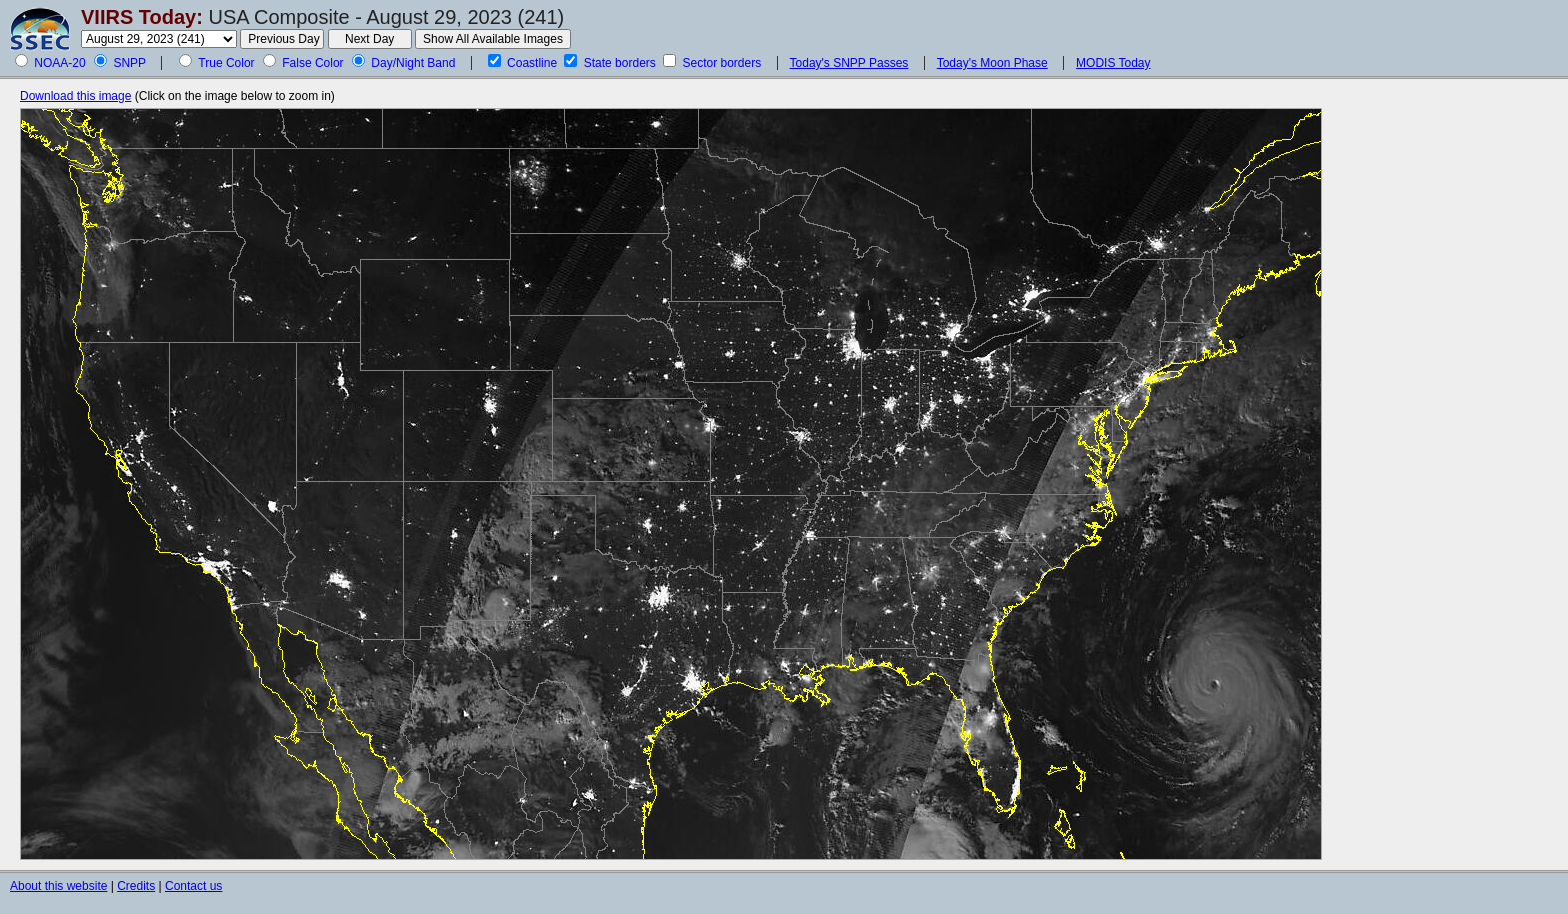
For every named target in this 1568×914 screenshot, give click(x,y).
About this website (58, 886)
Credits (136, 886)
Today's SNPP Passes (849, 63)
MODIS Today (1113, 63)
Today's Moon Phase (992, 63)
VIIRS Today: (142, 17)
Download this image (75, 96)
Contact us (193, 886)
